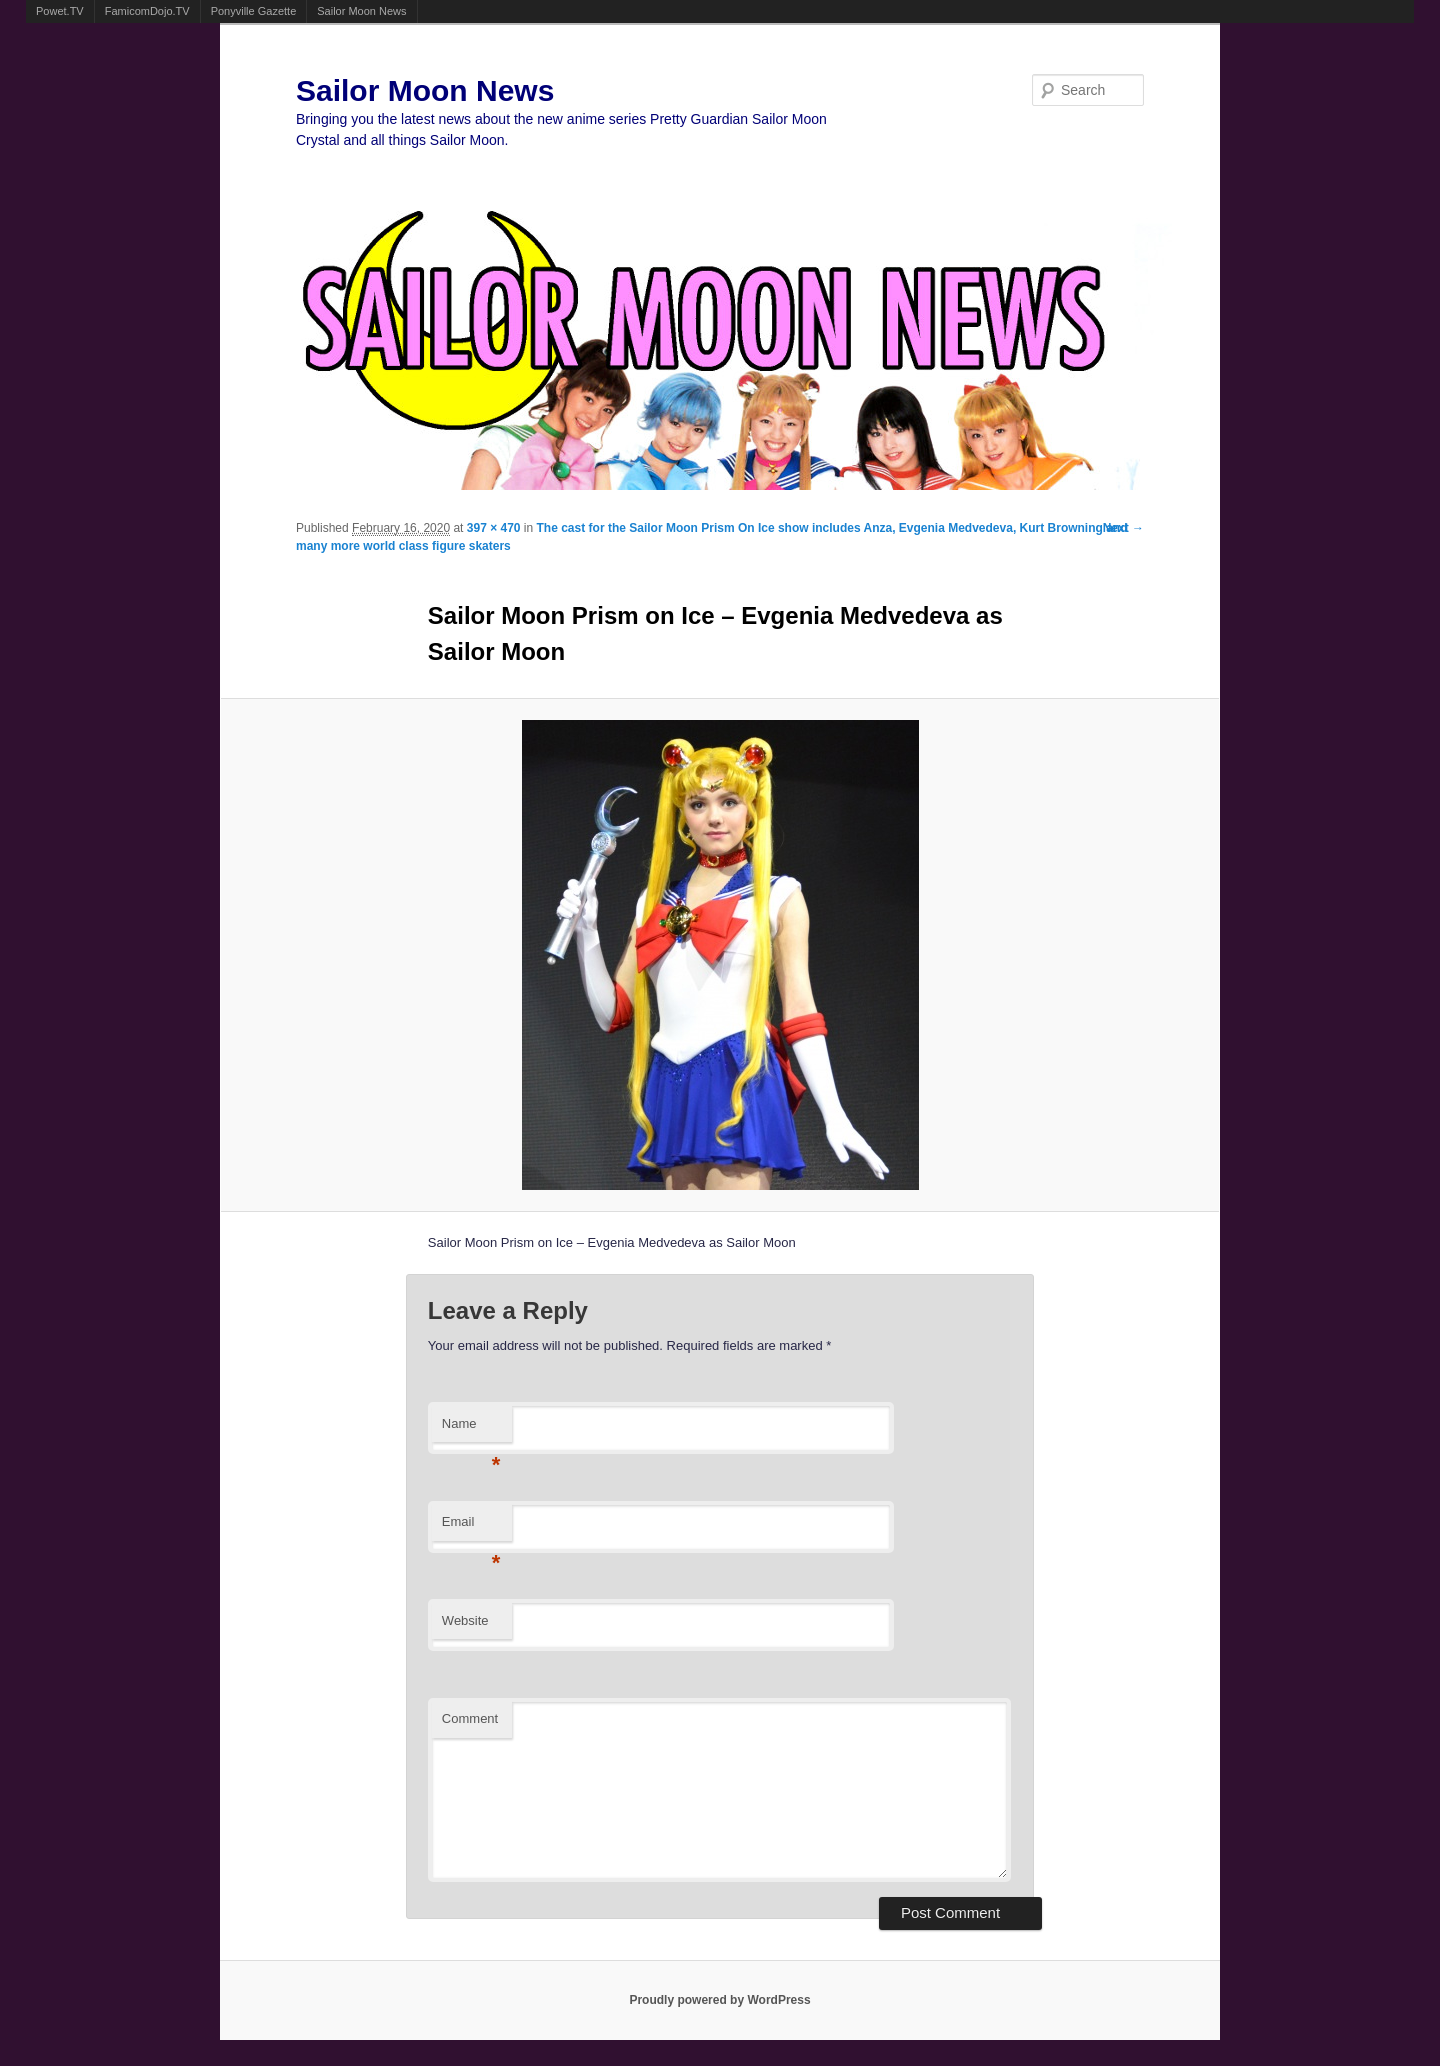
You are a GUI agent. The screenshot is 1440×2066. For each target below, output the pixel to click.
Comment (470, 1718)
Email (471, 1527)
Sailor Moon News (361, 11)
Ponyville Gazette (254, 11)
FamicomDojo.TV (147, 11)
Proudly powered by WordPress (719, 2000)
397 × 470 (494, 528)
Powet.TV (60, 11)
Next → (1123, 528)
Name (471, 1429)
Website (465, 1620)
